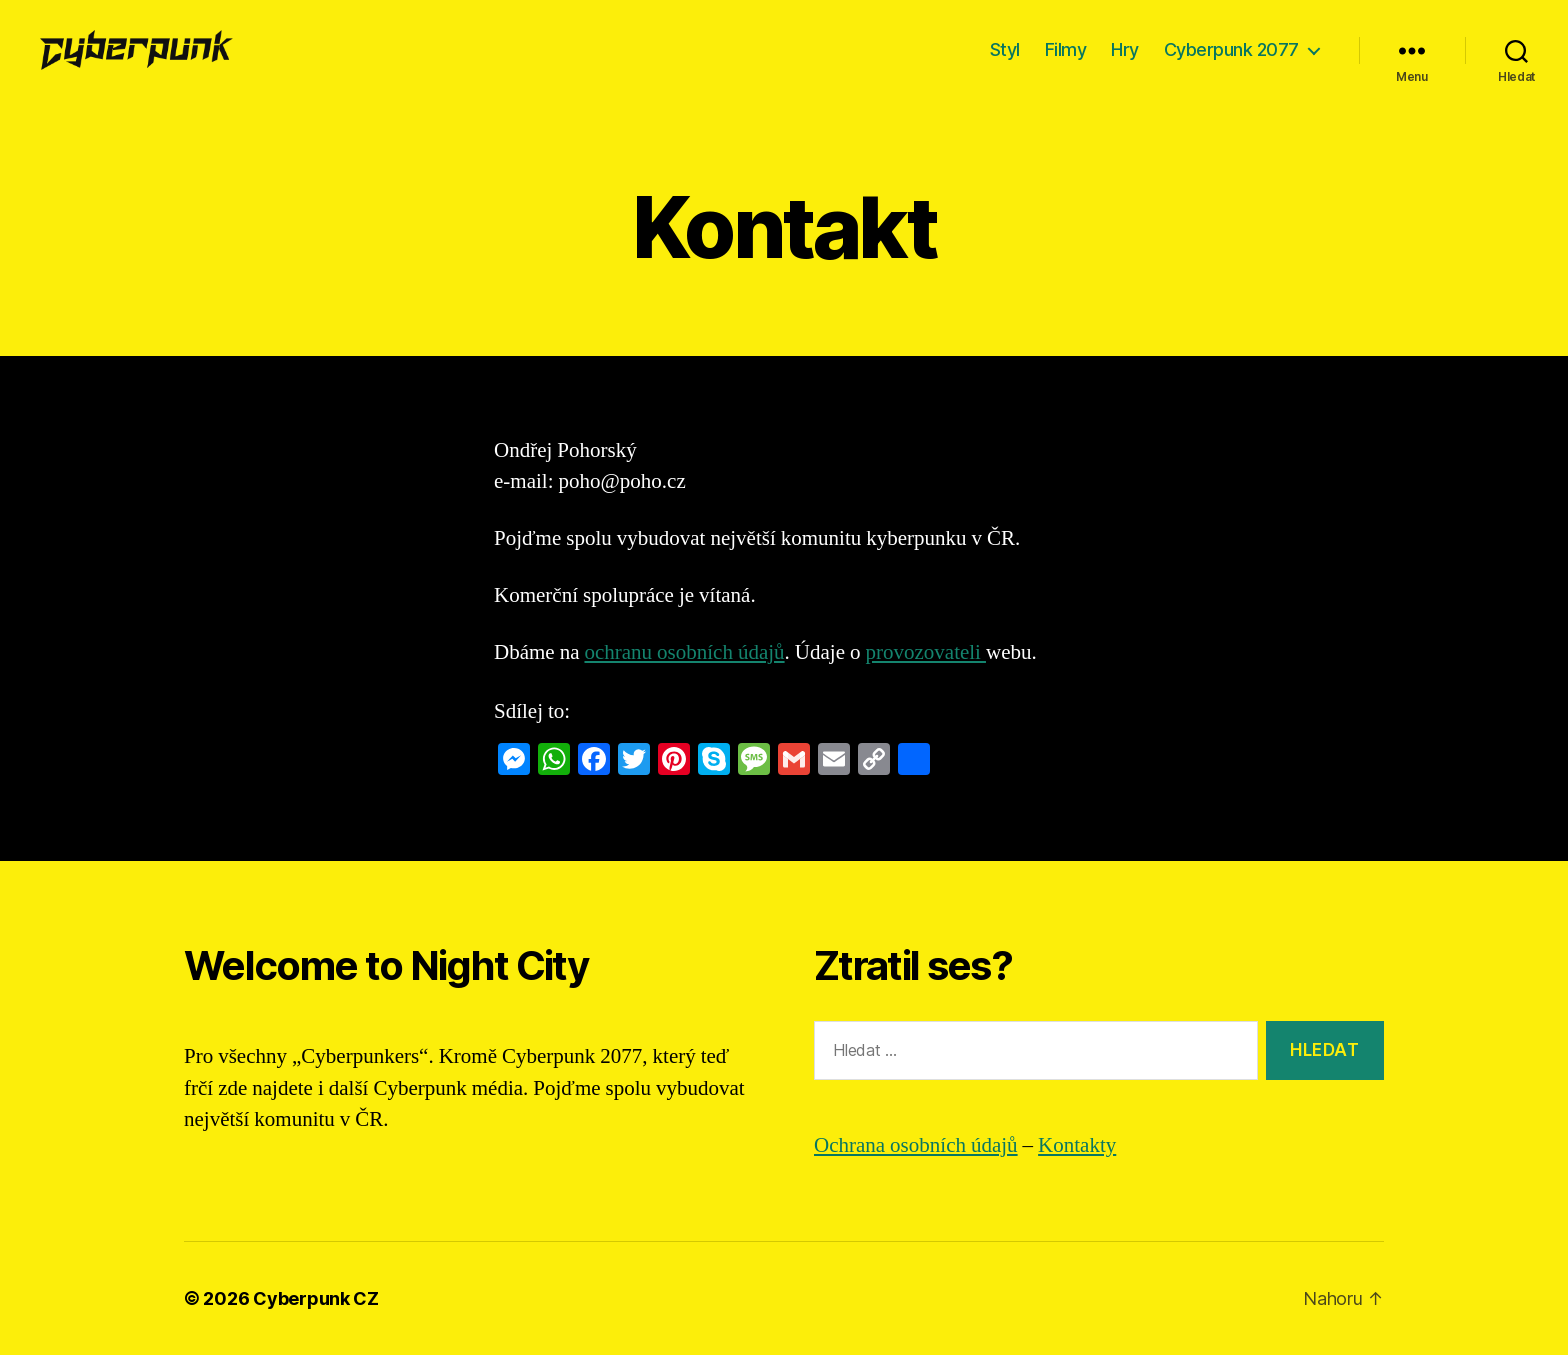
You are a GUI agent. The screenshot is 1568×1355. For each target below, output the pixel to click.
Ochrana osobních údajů (916, 1145)
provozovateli (926, 652)
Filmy (1066, 49)
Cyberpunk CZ (316, 1298)
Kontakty (1077, 1145)
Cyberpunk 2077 (1231, 49)
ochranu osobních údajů (684, 652)
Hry (1125, 49)
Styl (1005, 49)
